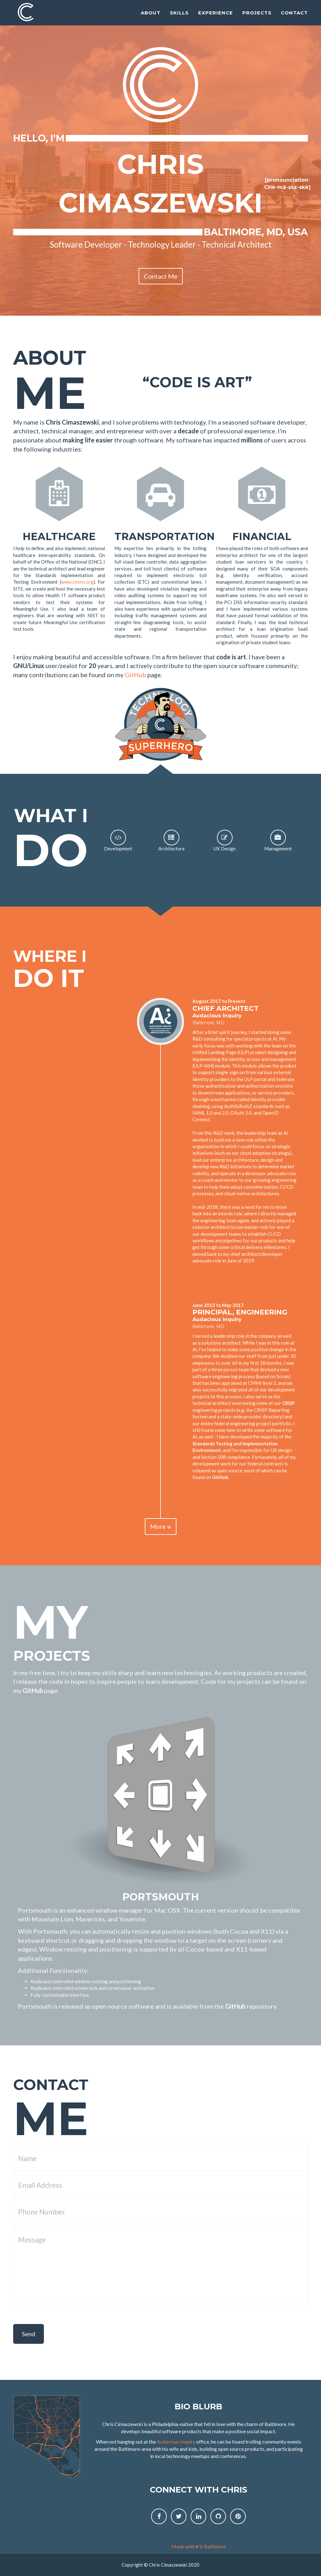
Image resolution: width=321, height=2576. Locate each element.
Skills (179, 17)
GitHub (135, 674)
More (160, 1526)
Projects (256, 17)
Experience (215, 17)
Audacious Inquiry (217, 1016)
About (150, 17)
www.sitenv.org (77, 582)
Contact (294, 17)
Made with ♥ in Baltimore (198, 2546)
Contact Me (160, 276)
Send (28, 2334)
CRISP (288, 1403)
